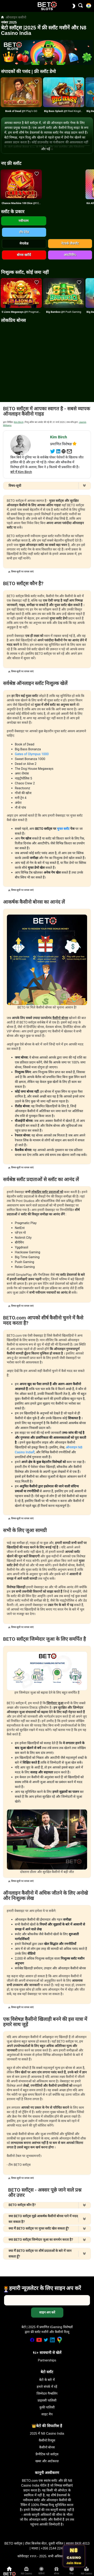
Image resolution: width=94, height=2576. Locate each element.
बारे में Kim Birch (21, 472)
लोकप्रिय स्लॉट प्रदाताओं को (47, 1192)
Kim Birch (18, 422)
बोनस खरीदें (24, 255)
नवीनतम (23, 221)
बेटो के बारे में (47, 2379)
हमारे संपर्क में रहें (47, 2386)
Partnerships (47, 2360)
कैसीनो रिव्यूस (47, 2440)
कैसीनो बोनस (60, 1018)
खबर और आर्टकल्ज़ (47, 2461)
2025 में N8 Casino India (47, 2433)
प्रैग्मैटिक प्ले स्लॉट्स (47, 2454)
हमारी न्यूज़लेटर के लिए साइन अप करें (45, 2288)
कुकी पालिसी (47, 2407)
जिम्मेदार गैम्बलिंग (47, 2393)
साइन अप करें (47, 2312)
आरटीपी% (70, 255)
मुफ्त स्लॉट (63, 829)
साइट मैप (46, 2414)
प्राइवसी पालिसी (47, 2400)
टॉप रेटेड (24, 232)
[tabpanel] (21, 95)
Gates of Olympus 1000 (32, 754)
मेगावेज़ (23, 243)
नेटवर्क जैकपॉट (70, 243)
